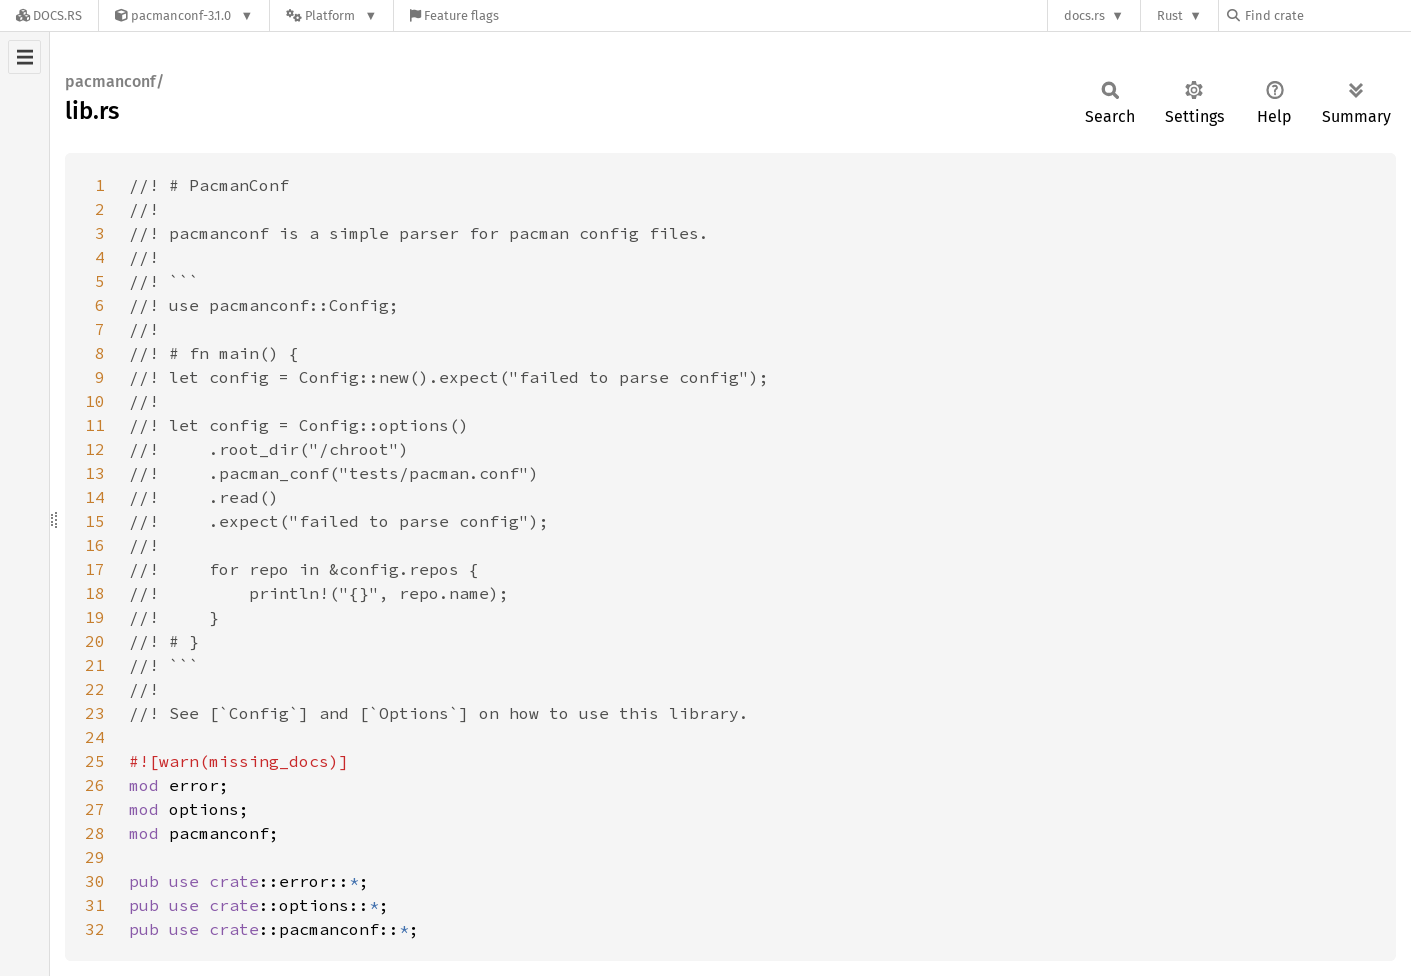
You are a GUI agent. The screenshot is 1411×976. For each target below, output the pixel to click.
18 (95, 593)
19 (95, 617)
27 (95, 809)
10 (95, 401)
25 (95, 761)
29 (95, 857)
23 (95, 713)
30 (95, 881)
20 (95, 641)
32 (95, 929)
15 (95, 521)
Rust (1170, 15)
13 (95, 473)
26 (95, 785)
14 (95, 497)
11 (95, 425)
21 (95, 665)
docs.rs (1084, 15)
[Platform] (331, 15)
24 (95, 737)
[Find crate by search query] (1327, 15)
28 (95, 833)
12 (95, 449)
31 (95, 905)
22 (95, 689)
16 (95, 545)
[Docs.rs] (49, 15)
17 (95, 569)
